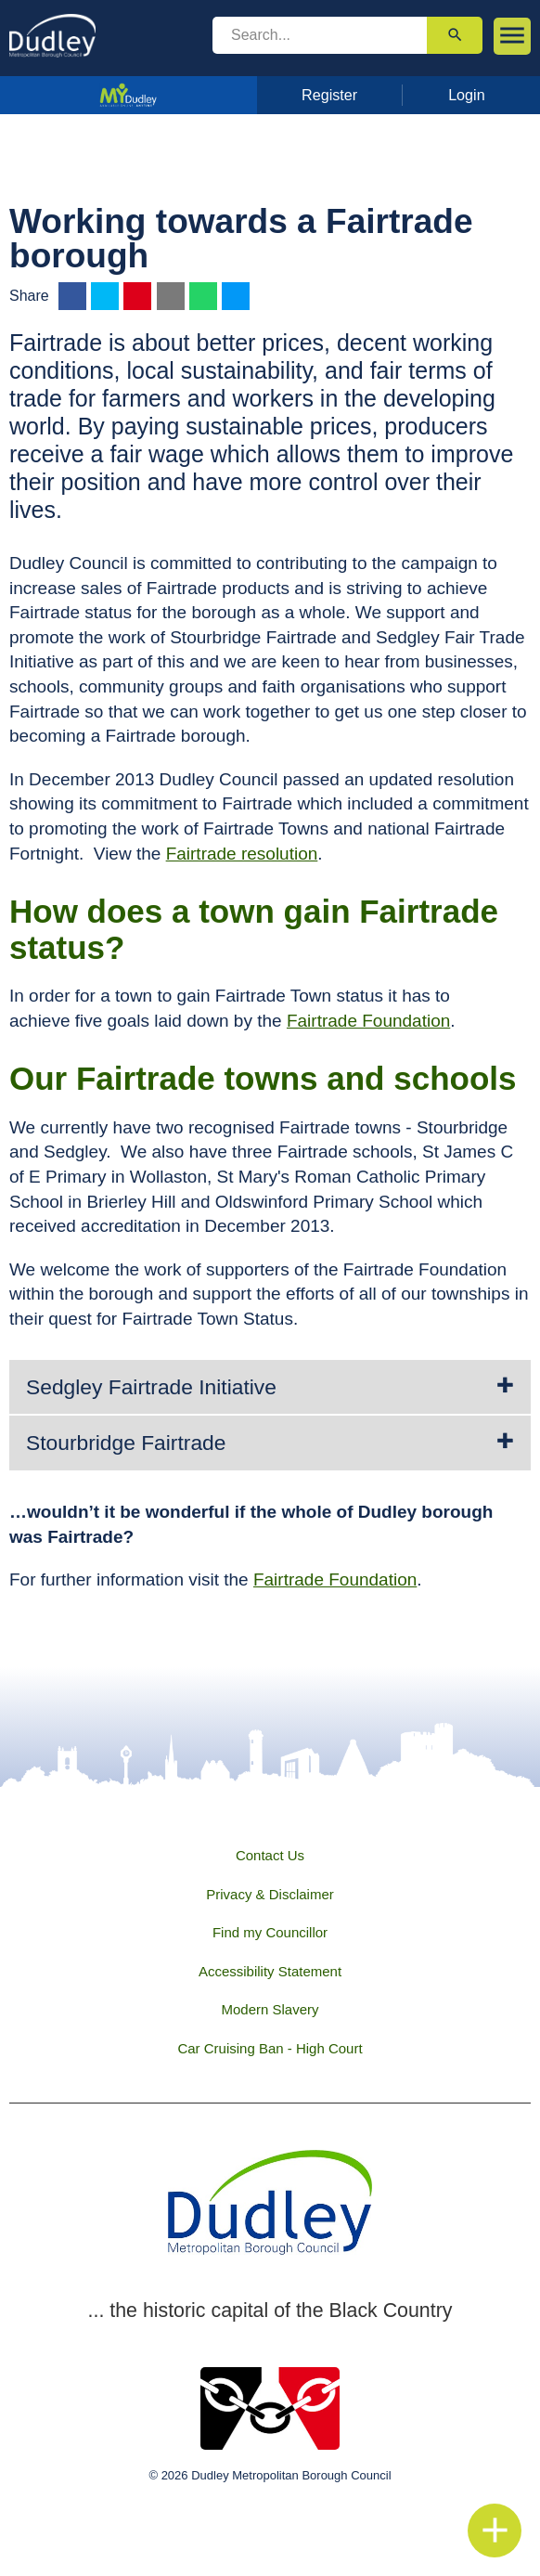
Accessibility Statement (270, 1971)
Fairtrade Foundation (368, 1020)
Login (466, 94)
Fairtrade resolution (242, 853)
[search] (319, 35)
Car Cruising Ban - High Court (269, 2048)
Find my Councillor (270, 1932)
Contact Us (270, 1855)
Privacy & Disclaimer (270, 1894)
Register (329, 94)
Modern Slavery (269, 2009)
